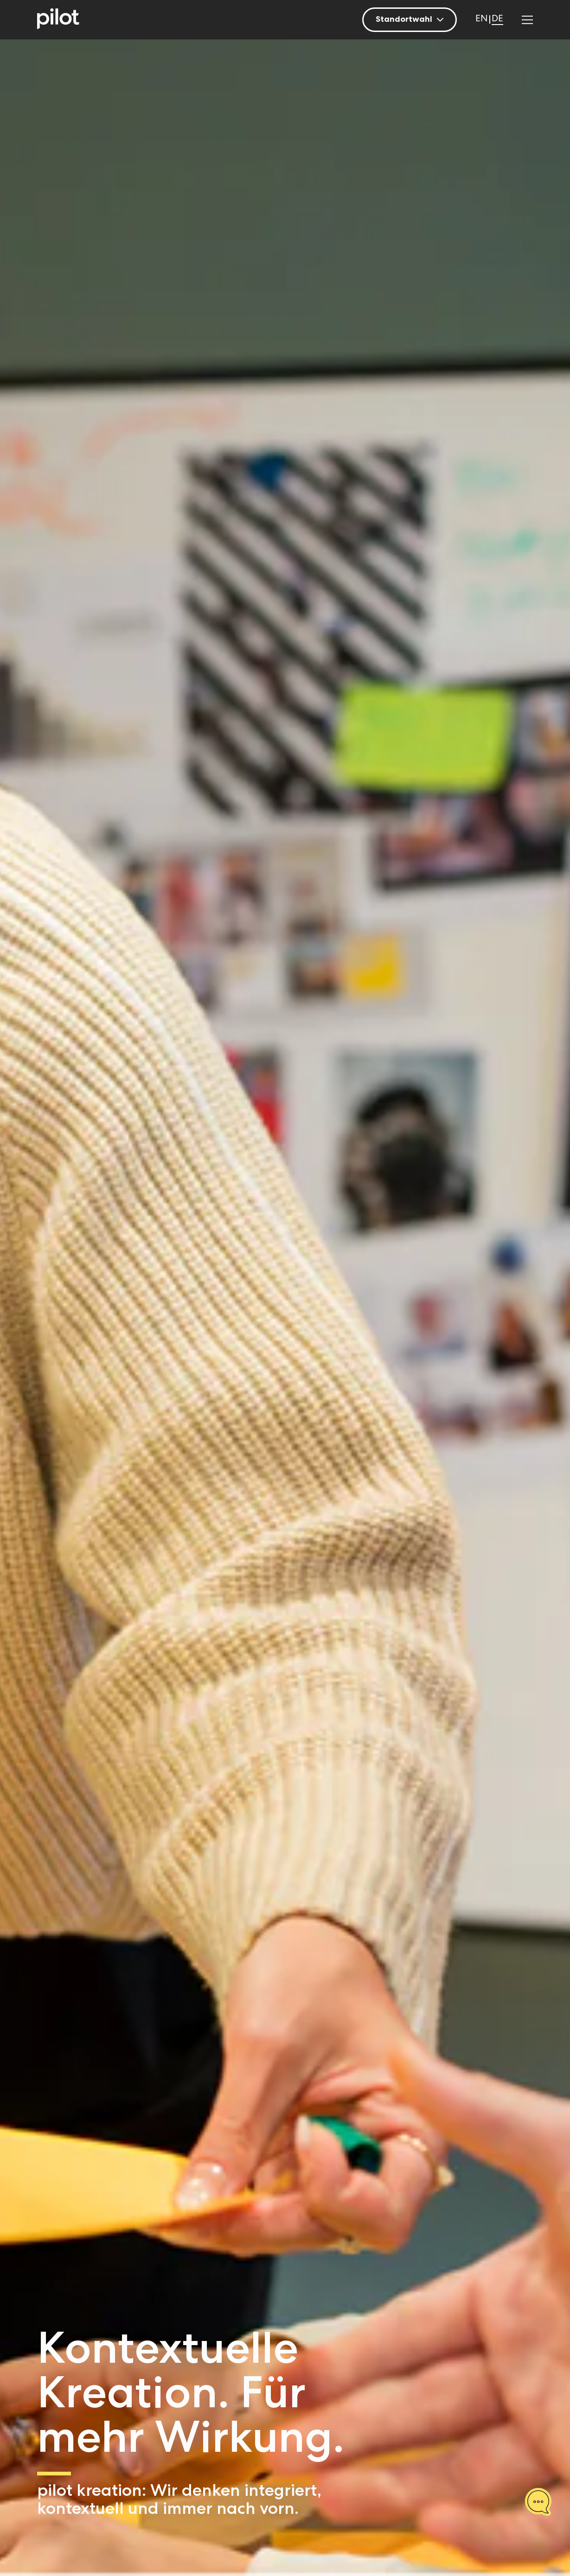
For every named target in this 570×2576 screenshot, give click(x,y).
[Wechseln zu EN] (481, 20)
